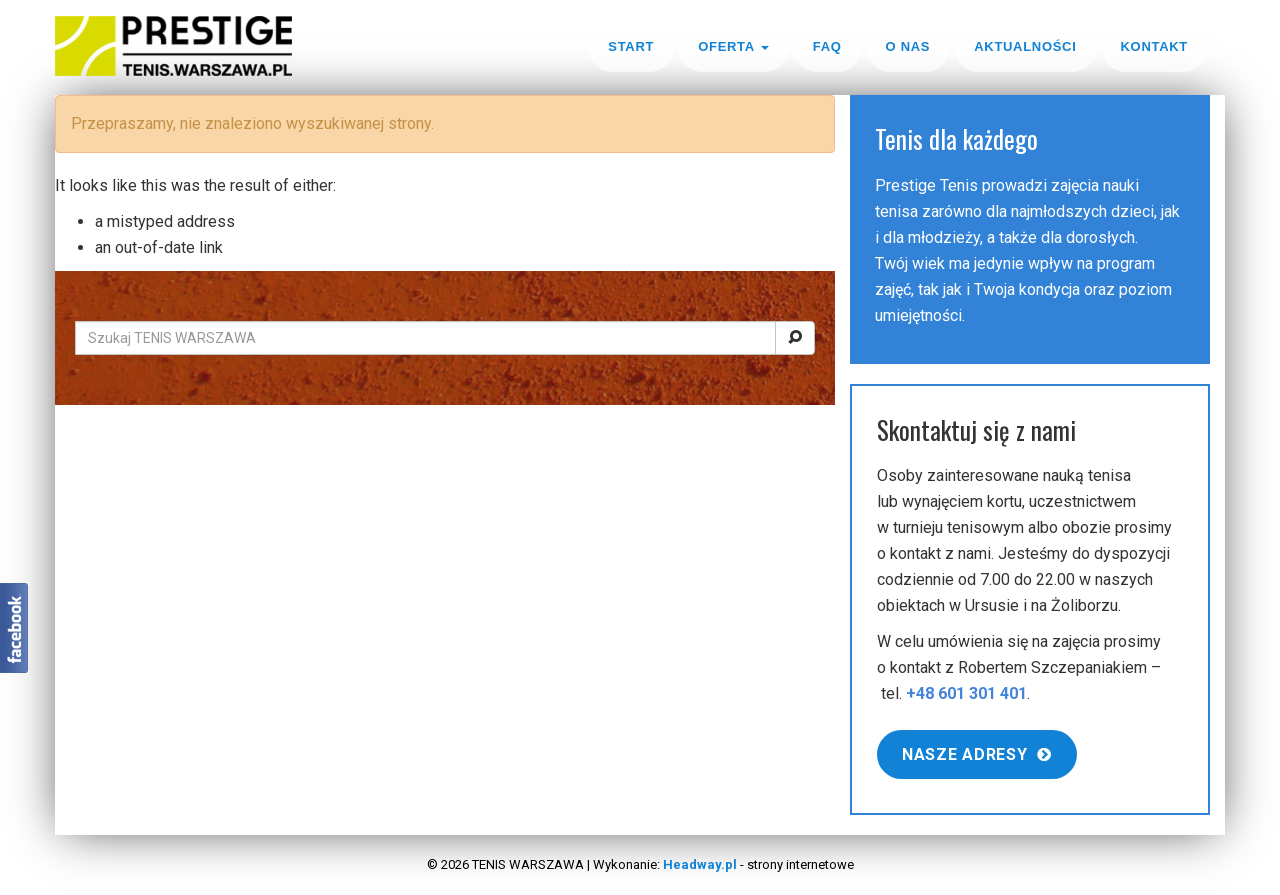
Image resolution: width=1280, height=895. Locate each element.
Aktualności (1025, 46)
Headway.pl (700, 864)
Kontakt (1154, 46)
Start (631, 46)
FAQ (827, 46)
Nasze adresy (977, 754)
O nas (908, 46)
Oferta (733, 46)
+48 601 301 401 (966, 693)
